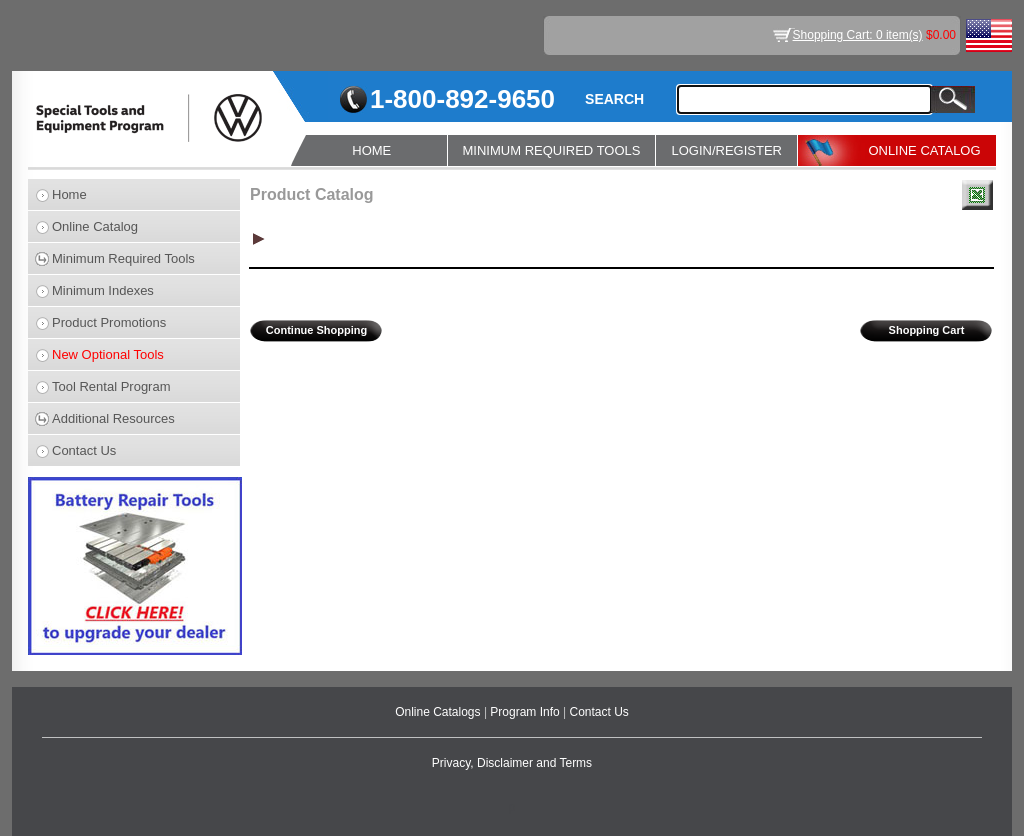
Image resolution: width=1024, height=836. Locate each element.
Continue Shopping (316, 330)
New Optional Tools (108, 354)
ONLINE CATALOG (924, 150)
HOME (371, 150)
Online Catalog (95, 226)
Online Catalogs (439, 712)
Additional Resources (113, 418)
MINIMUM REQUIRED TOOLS (552, 150)
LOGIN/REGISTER (726, 150)
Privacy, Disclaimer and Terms (512, 763)
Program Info (526, 712)
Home (69, 194)
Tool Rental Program (111, 386)
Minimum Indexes (103, 290)
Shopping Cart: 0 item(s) (858, 35)
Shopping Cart (927, 330)
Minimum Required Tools (123, 258)
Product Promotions (109, 322)
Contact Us (84, 450)
